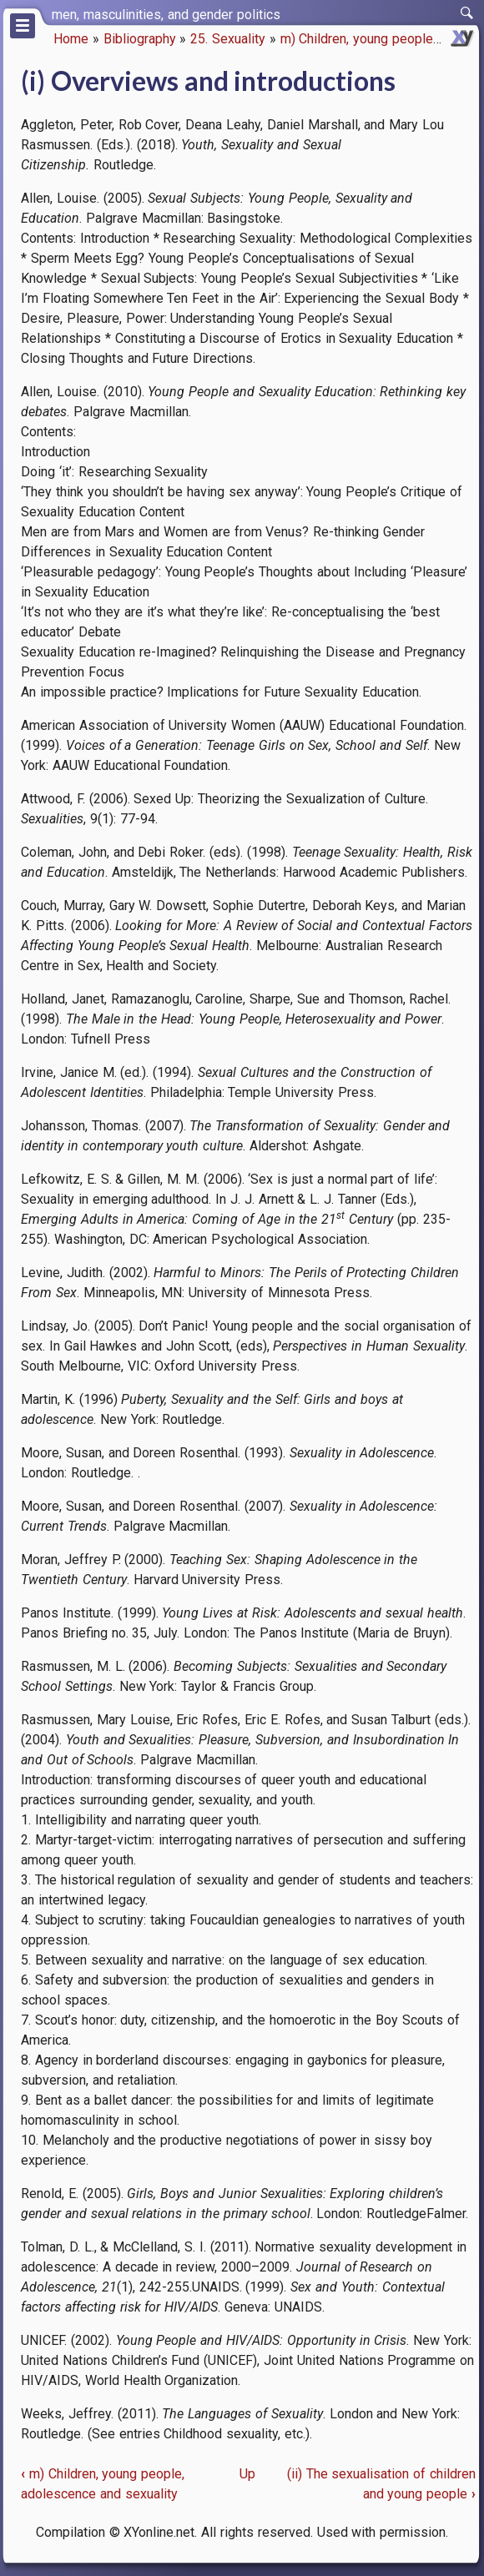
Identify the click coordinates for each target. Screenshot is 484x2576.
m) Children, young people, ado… (375, 39)
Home (70, 39)
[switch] (467, 13)
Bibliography (139, 39)
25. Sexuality (227, 39)
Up (247, 2474)
